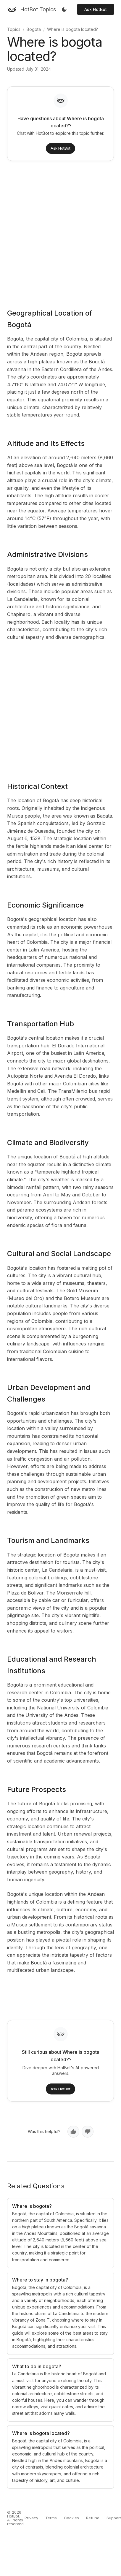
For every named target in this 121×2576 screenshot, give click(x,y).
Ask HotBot (95, 9)
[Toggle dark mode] (64, 9)
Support (114, 2517)
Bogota (34, 29)
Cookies (71, 2517)
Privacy (31, 2517)
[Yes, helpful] (73, 2132)
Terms (51, 2517)
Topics (13, 29)
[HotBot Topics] (31, 9)
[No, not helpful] (87, 2132)
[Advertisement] (55, 230)
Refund (92, 2517)
